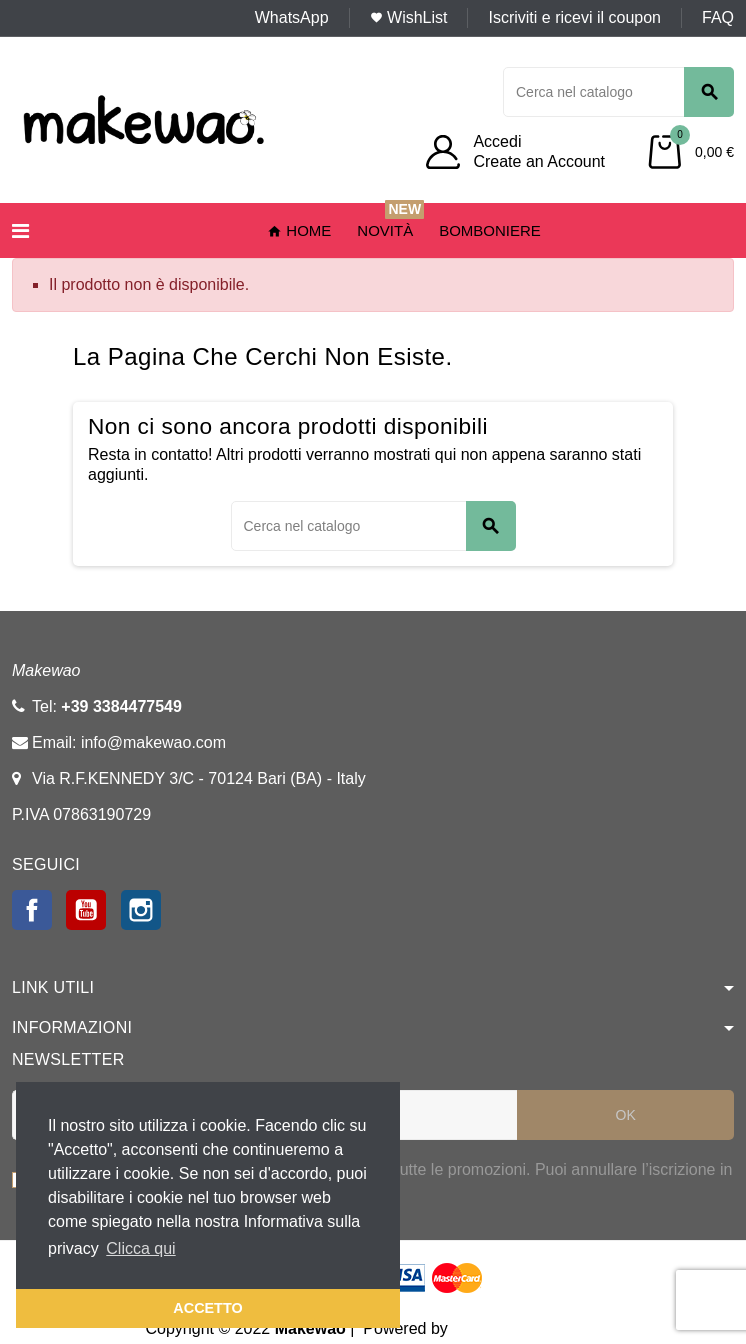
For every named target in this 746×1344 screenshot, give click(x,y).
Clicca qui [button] (140, 1248)
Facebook (32, 910)
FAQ (718, 17)
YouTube (86, 910)
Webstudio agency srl (528, 1328)
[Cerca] (618, 92)
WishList (409, 17)
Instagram (141, 910)
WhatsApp (292, 17)
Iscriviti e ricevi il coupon (574, 17)
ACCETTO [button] (207, 1308)
